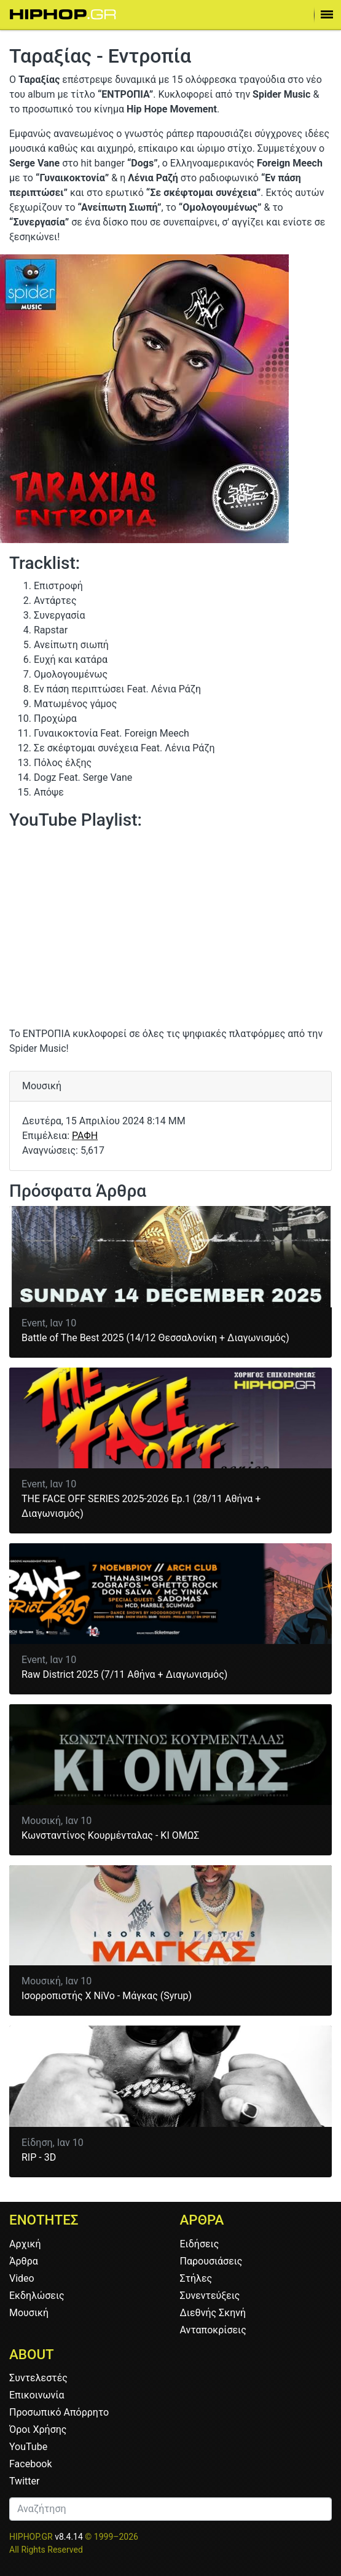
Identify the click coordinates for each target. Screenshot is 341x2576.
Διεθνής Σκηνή (213, 2313)
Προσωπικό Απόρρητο (59, 2412)
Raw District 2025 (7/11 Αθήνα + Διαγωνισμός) (124, 1674)
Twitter (24, 2481)
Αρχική (25, 2244)
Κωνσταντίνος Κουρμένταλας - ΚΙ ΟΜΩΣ (110, 1835)
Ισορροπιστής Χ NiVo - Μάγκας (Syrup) (107, 1996)
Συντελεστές (38, 2378)
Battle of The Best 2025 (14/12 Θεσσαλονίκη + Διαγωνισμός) (155, 1338)
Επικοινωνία (37, 2395)
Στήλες (196, 2278)
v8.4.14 (69, 2537)
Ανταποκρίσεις (213, 2330)
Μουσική (29, 2313)
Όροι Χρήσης (37, 2429)
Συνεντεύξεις (210, 2295)
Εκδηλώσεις (37, 2295)
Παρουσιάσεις (211, 2261)
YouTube (28, 2447)
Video (21, 2278)
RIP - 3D (39, 2157)
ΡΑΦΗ (85, 1135)
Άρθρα (23, 2261)
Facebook (30, 2464)
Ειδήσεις (199, 2244)
